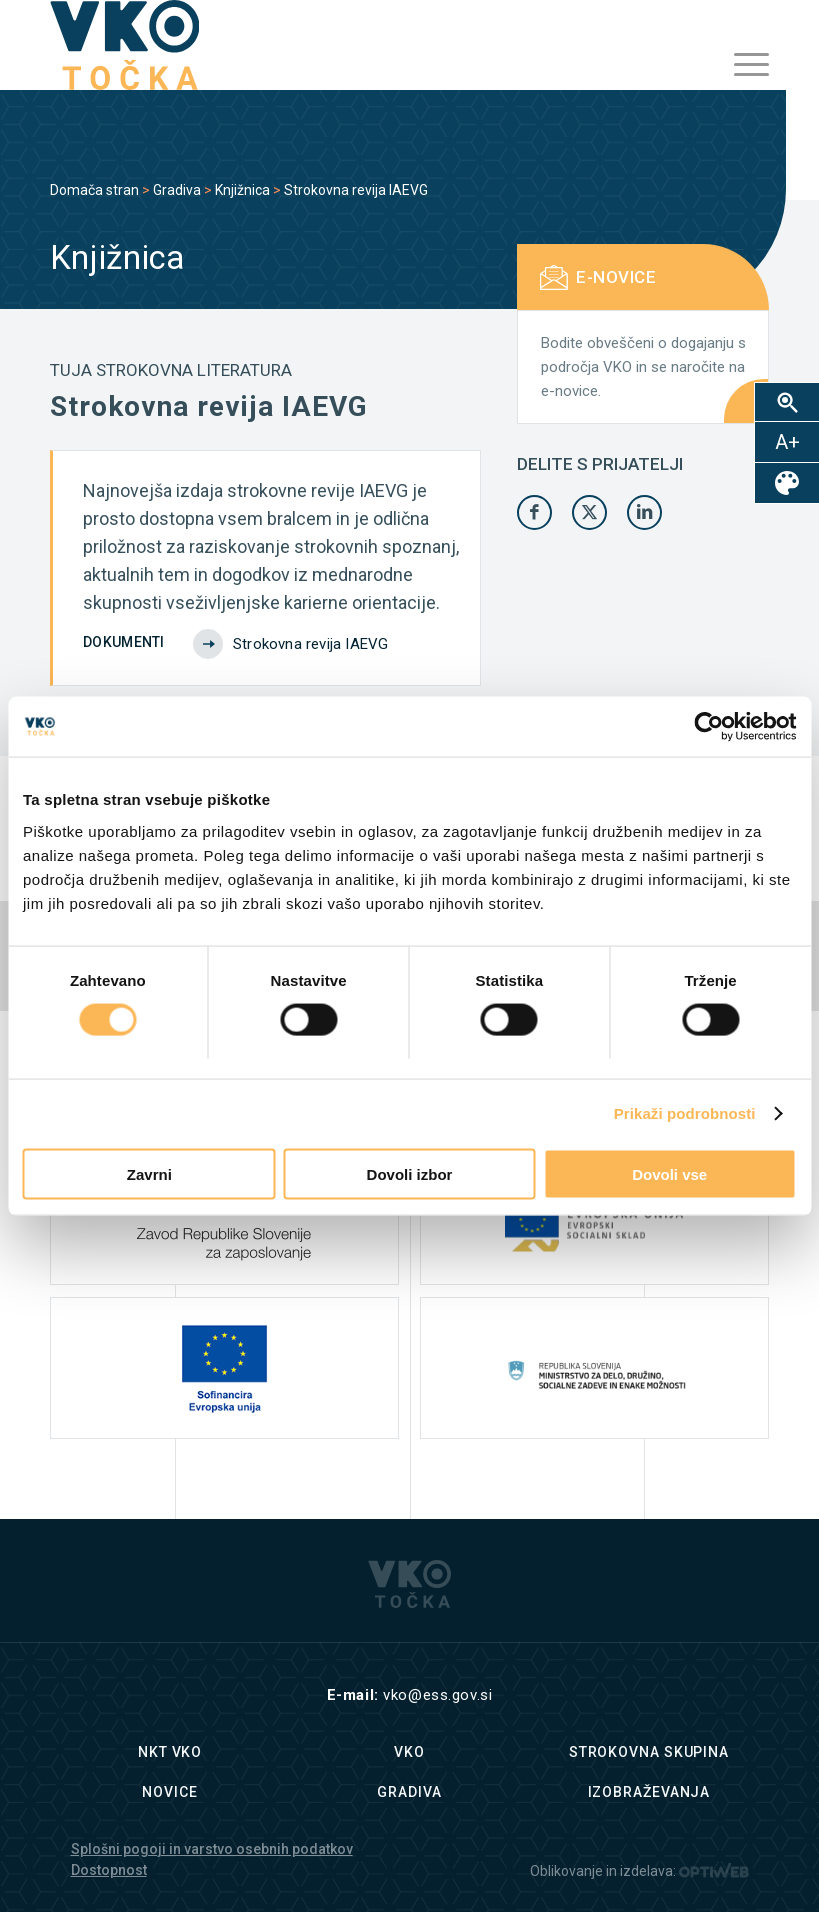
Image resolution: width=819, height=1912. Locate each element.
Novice (169, 1792)
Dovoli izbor (410, 1173)
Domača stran (94, 190)
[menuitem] (741, 65)
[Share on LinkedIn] (644, 512)
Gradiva (177, 190)
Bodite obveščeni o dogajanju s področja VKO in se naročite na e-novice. (643, 367)
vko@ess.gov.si (437, 1695)
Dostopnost (109, 1870)
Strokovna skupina (649, 1752)
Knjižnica (242, 190)
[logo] (124, 45)
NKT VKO (170, 1752)
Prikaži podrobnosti (685, 1113)
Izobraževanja (649, 1792)
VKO (409, 1752)
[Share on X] (589, 512)
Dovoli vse (669, 1173)
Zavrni (149, 1173)
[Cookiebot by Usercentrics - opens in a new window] (708, 727)
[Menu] (741, 65)
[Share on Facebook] (534, 512)
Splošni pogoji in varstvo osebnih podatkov (212, 1849)
